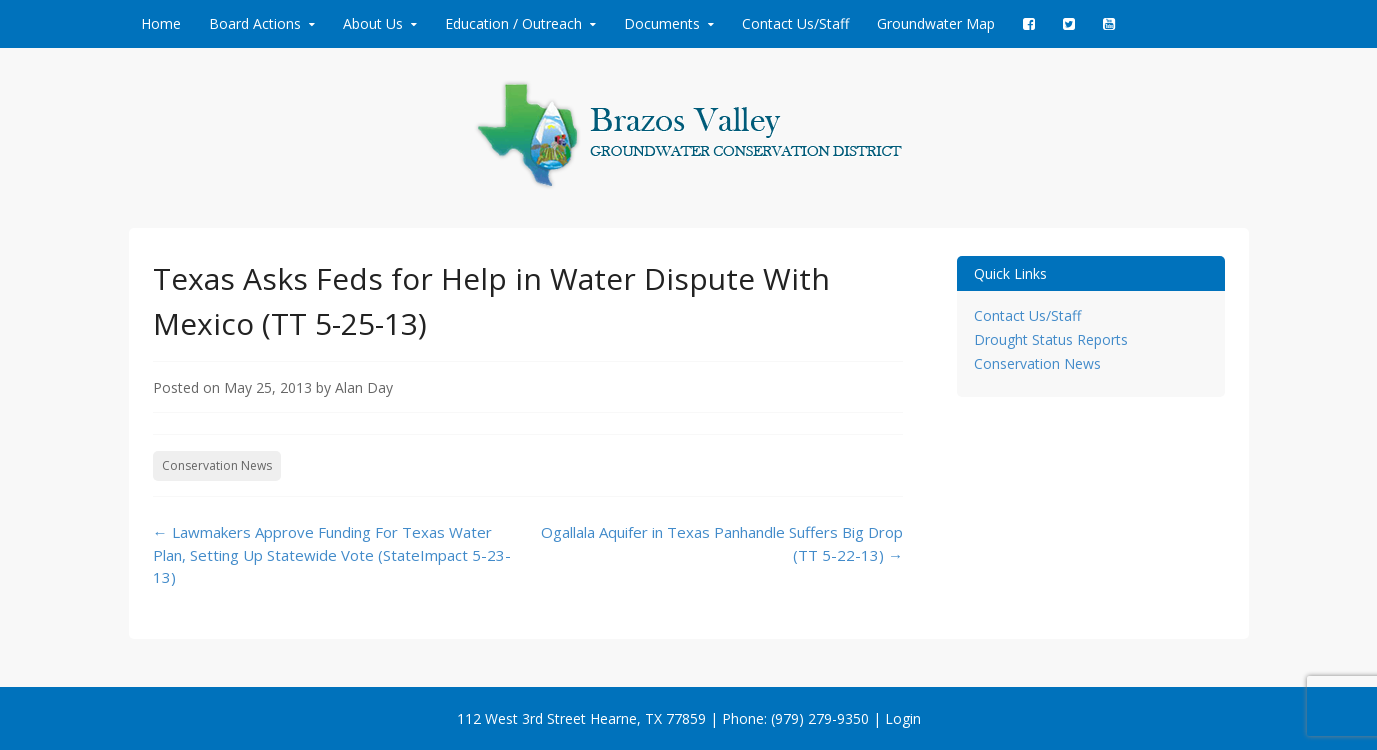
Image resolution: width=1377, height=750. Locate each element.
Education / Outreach (513, 23)
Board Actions (255, 23)
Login (903, 718)
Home (161, 23)
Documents (662, 23)
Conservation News (217, 465)
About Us (373, 23)
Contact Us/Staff (795, 23)
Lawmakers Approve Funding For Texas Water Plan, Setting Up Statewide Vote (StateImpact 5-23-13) (332, 554)
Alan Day (364, 387)
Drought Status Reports (1051, 339)
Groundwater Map (936, 23)
